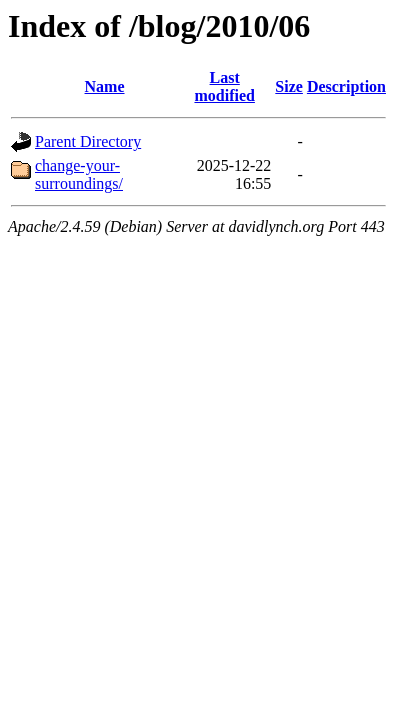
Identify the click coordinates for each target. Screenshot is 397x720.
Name (105, 86)
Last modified (224, 86)
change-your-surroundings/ (79, 174)
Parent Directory (88, 141)
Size (289, 86)
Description (346, 86)
